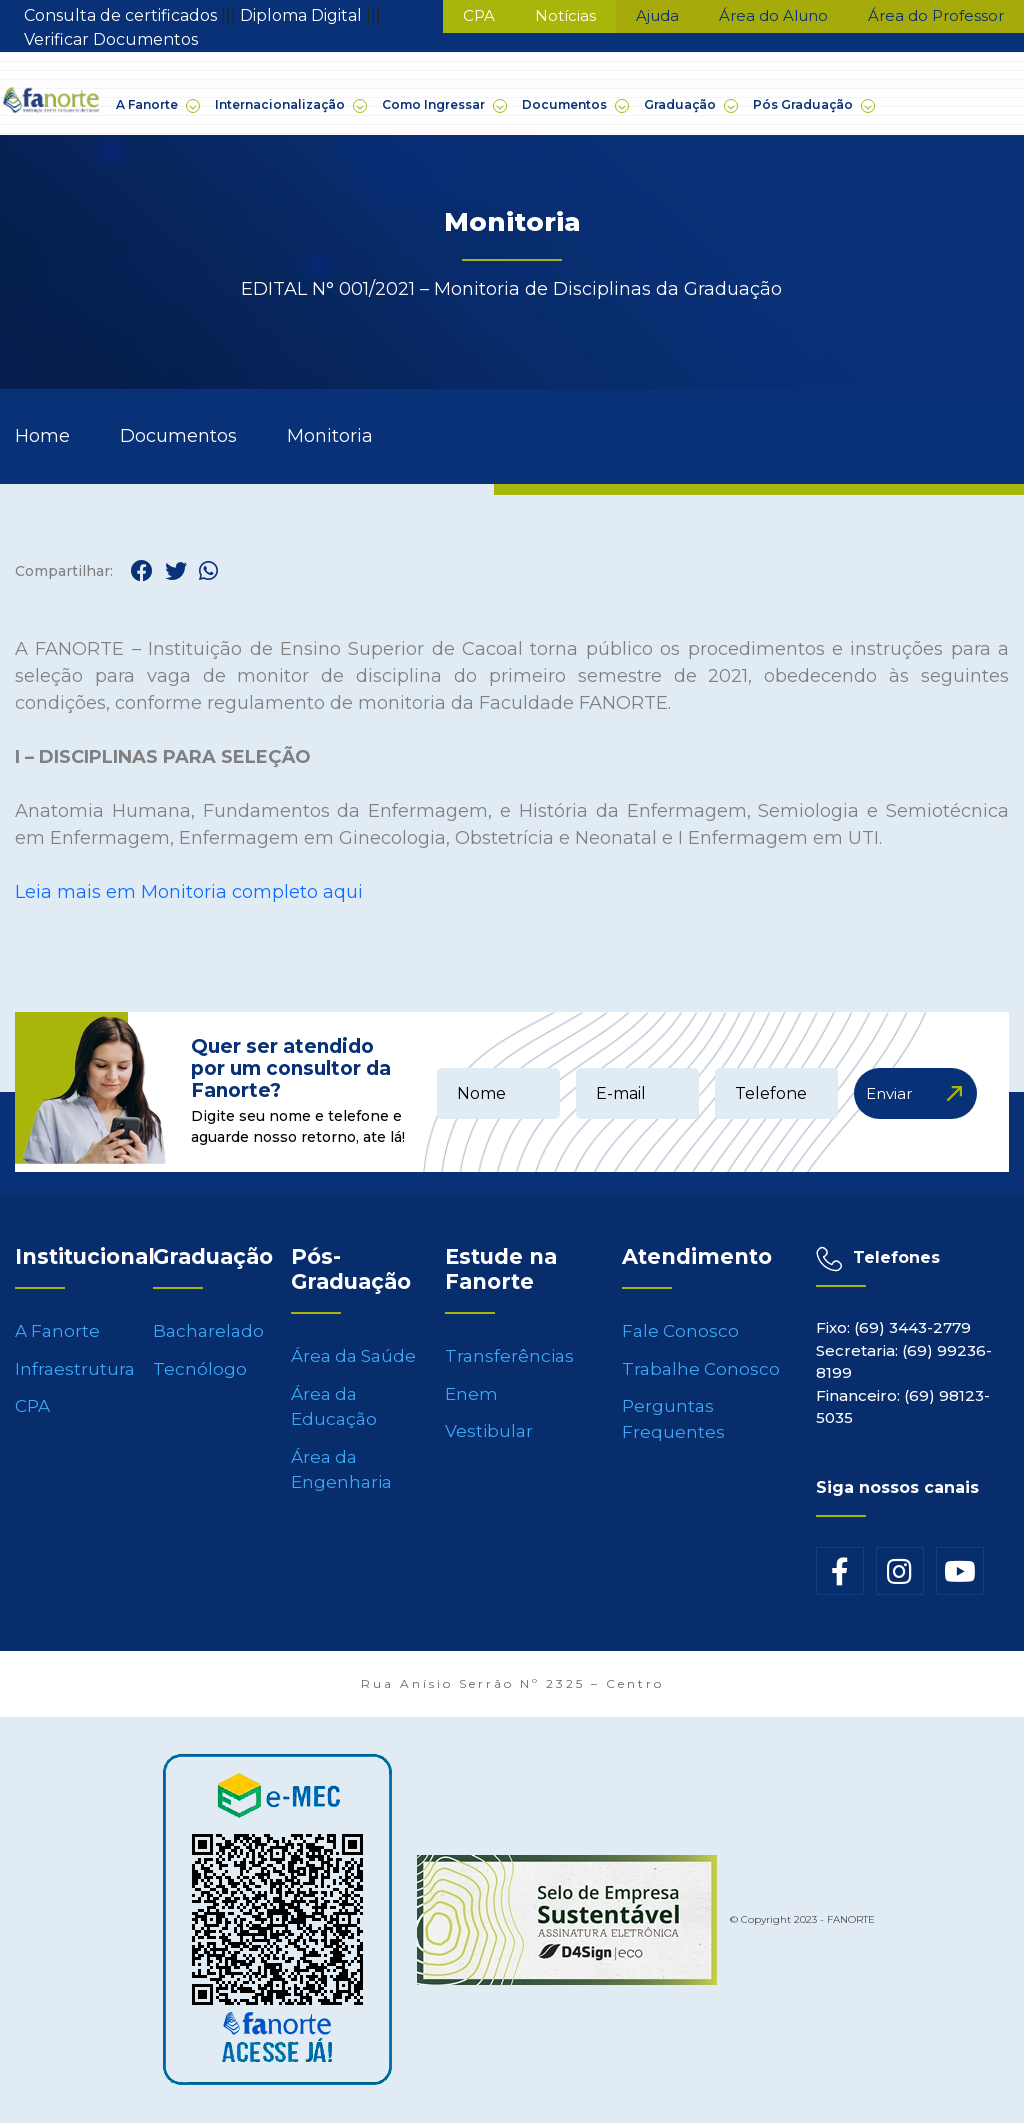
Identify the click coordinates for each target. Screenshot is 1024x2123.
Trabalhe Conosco (701, 1369)
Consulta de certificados (122, 15)
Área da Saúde (353, 1356)
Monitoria (330, 436)
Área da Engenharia (341, 1470)
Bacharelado (208, 1331)
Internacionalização (290, 105)
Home (42, 436)
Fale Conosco (680, 1331)
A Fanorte (157, 105)
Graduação (690, 105)
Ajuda (657, 15)
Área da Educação (334, 1407)
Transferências (509, 1356)
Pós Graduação (813, 105)
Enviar (889, 1093)
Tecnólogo (200, 1369)
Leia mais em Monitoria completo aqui (189, 892)
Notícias (565, 15)
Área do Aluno (773, 15)
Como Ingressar (443, 105)
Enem (471, 1394)
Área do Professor (936, 15)
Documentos (574, 105)
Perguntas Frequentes (673, 1419)
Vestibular (489, 1431)
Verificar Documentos (111, 39)
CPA (479, 15)
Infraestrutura (75, 1369)
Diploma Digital (303, 15)
